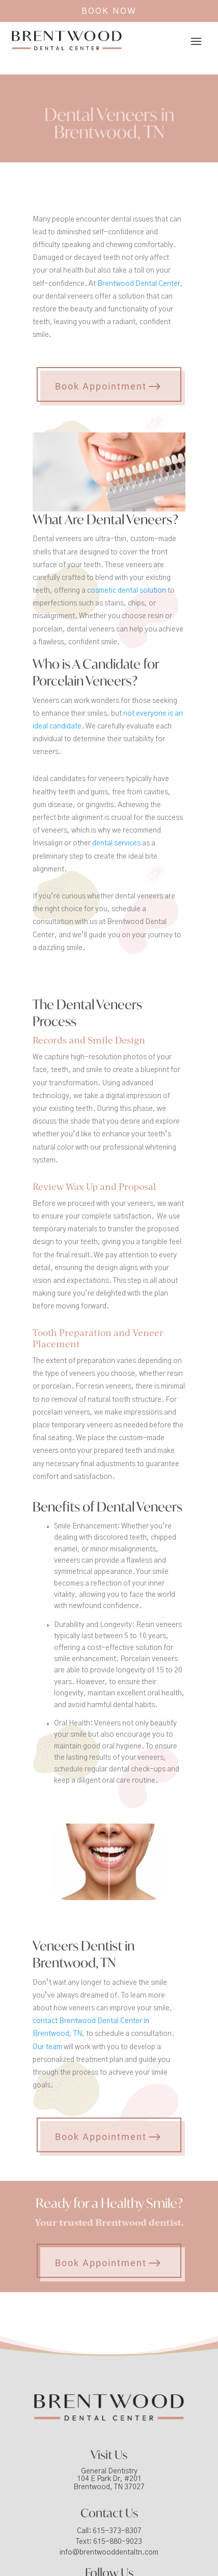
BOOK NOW (109, 11)
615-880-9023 (117, 2541)
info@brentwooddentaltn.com (109, 2552)
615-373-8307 (117, 2531)
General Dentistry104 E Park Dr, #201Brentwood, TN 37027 (109, 2479)
